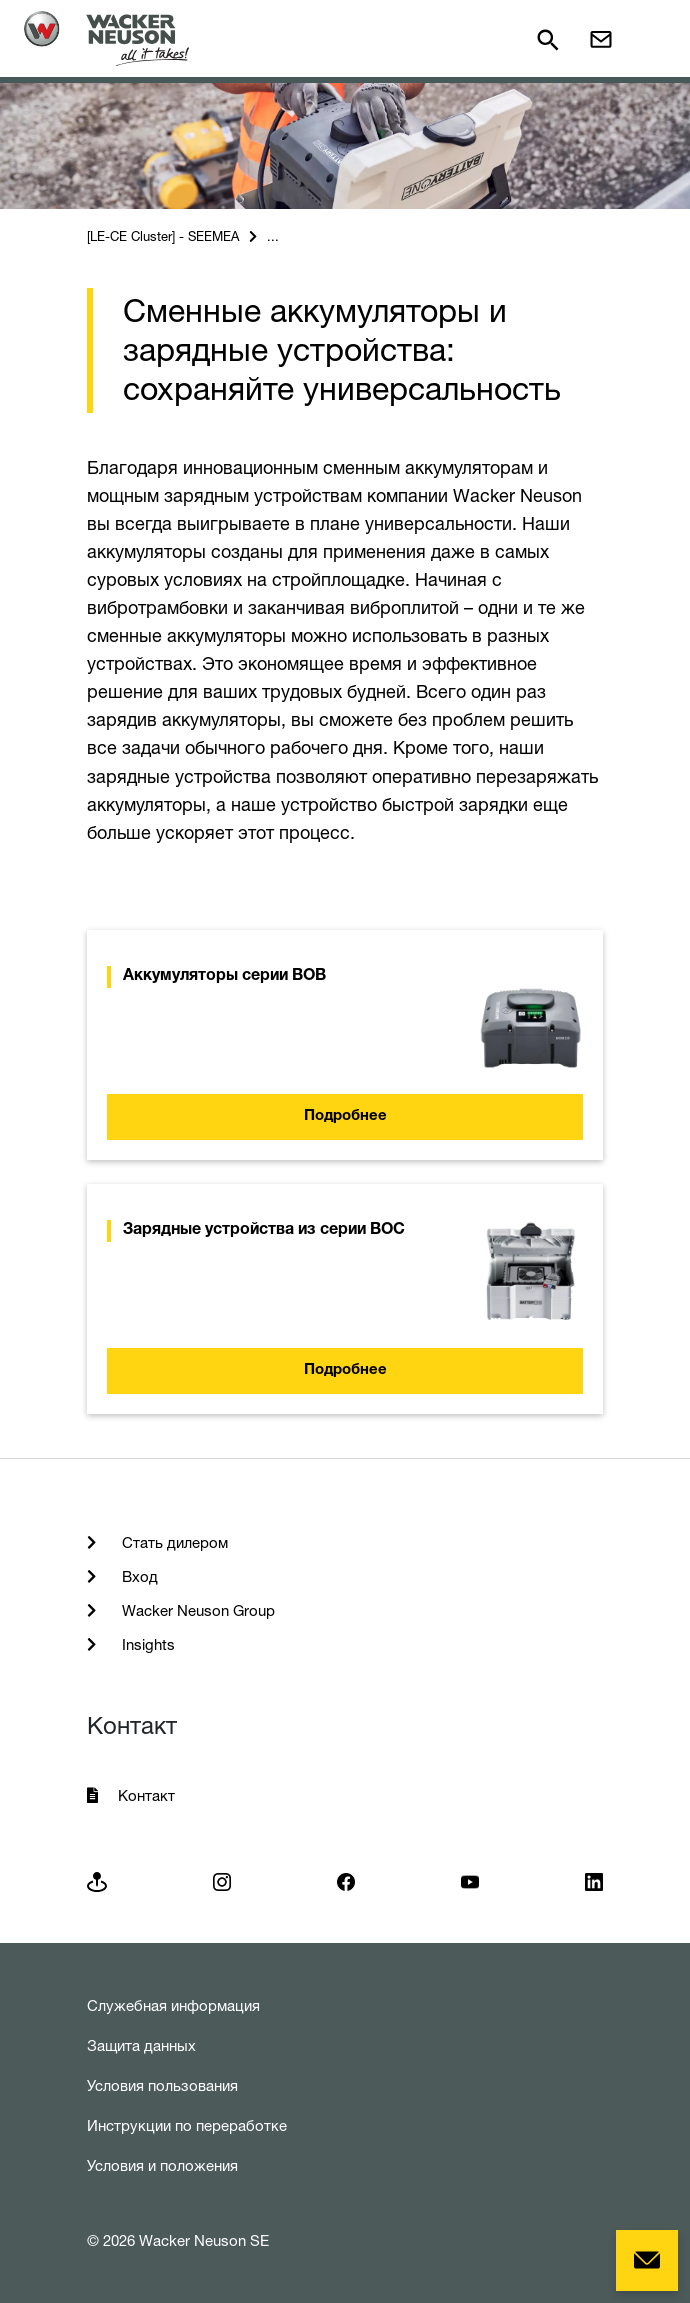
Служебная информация (173, 2005)
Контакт (146, 1795)
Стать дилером (173, 1542)
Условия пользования (162, 2085)
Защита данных (141, 2045)
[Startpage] (106, 38)
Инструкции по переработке (187, 2125)
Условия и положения (162, 2165)
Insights (146, 1644)
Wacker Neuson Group (196, 1610)
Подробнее (345, 1116)
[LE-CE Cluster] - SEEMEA (163, 236)
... (273, 236)
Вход (138, 1576)
